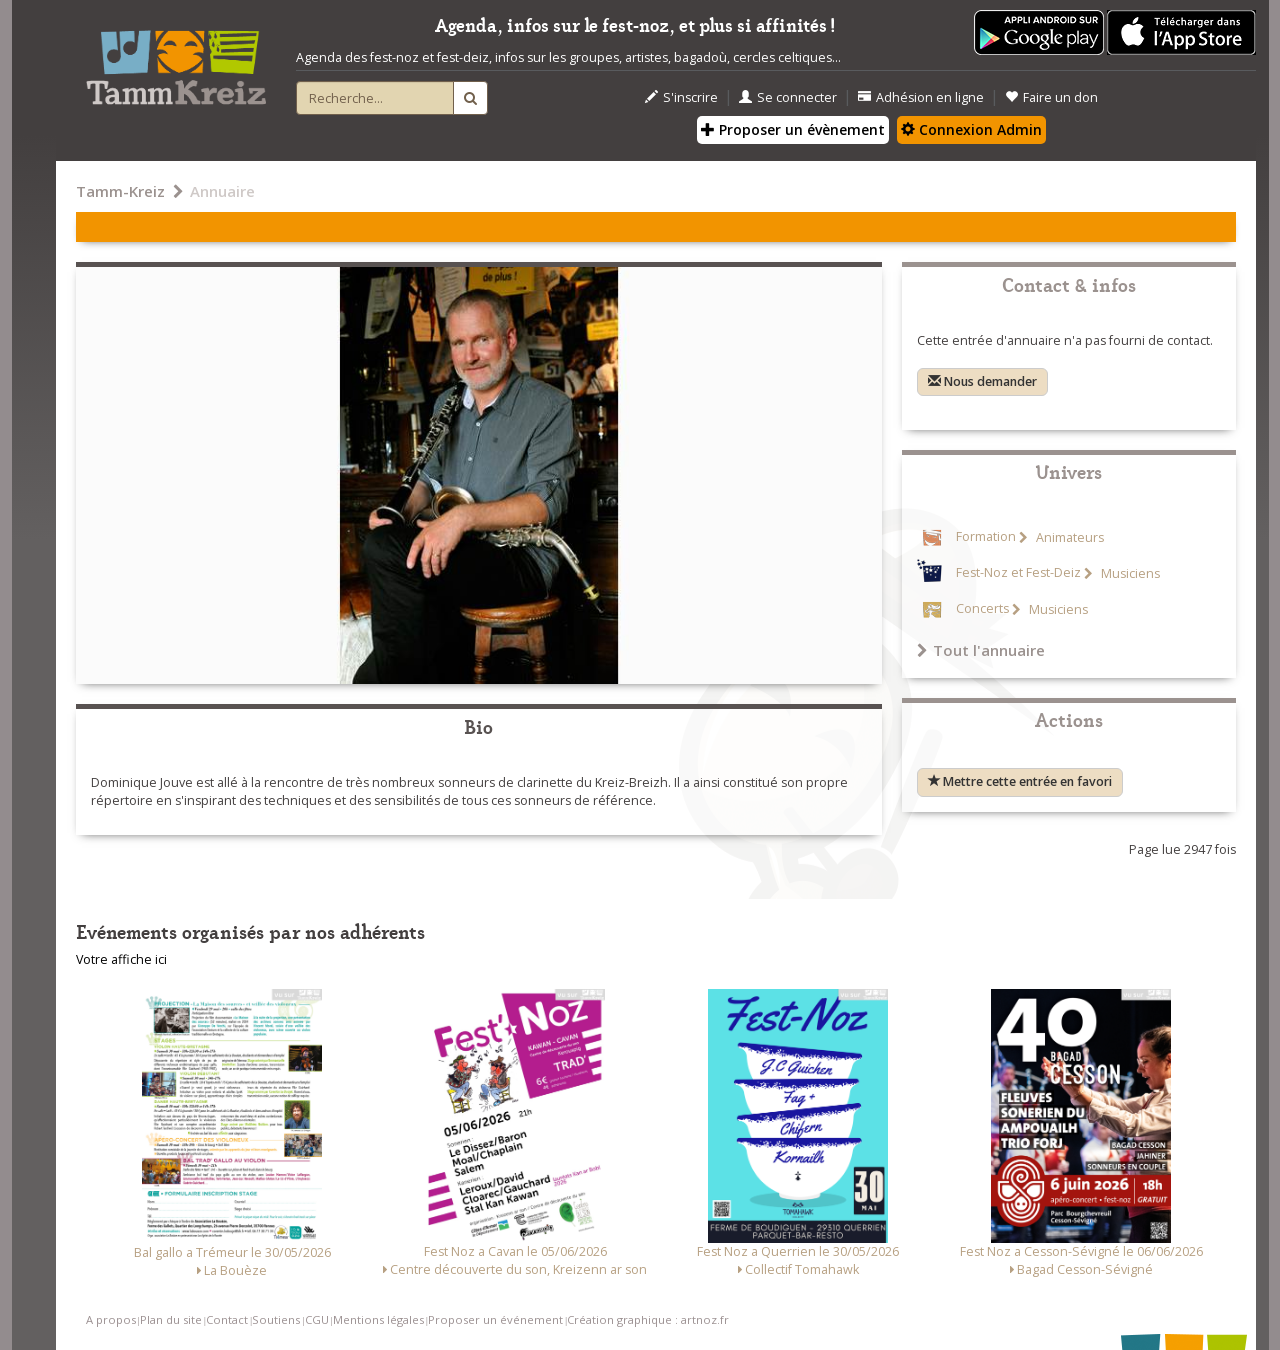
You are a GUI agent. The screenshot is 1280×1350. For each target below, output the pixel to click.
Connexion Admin (971, 129)
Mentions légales (378, 1319)
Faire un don (1051, 97)
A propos (111, 1319)
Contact (227, 1319)
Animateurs (1068, 537)
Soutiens (276, 1319)
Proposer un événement (495, 1319)
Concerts (982, 609)
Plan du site (171, 1319)
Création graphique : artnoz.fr (648, 1319)
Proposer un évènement (793, 129)
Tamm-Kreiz (120, 191)
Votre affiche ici (121, 959)
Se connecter (788, 97)
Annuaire (222, 191)
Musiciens (1129, 573)
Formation (986, 537)
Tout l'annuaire (981, 650)
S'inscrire (681, 97)
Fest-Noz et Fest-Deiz (1018, 573)
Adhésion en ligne (921, 97)
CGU (317, 1319)
